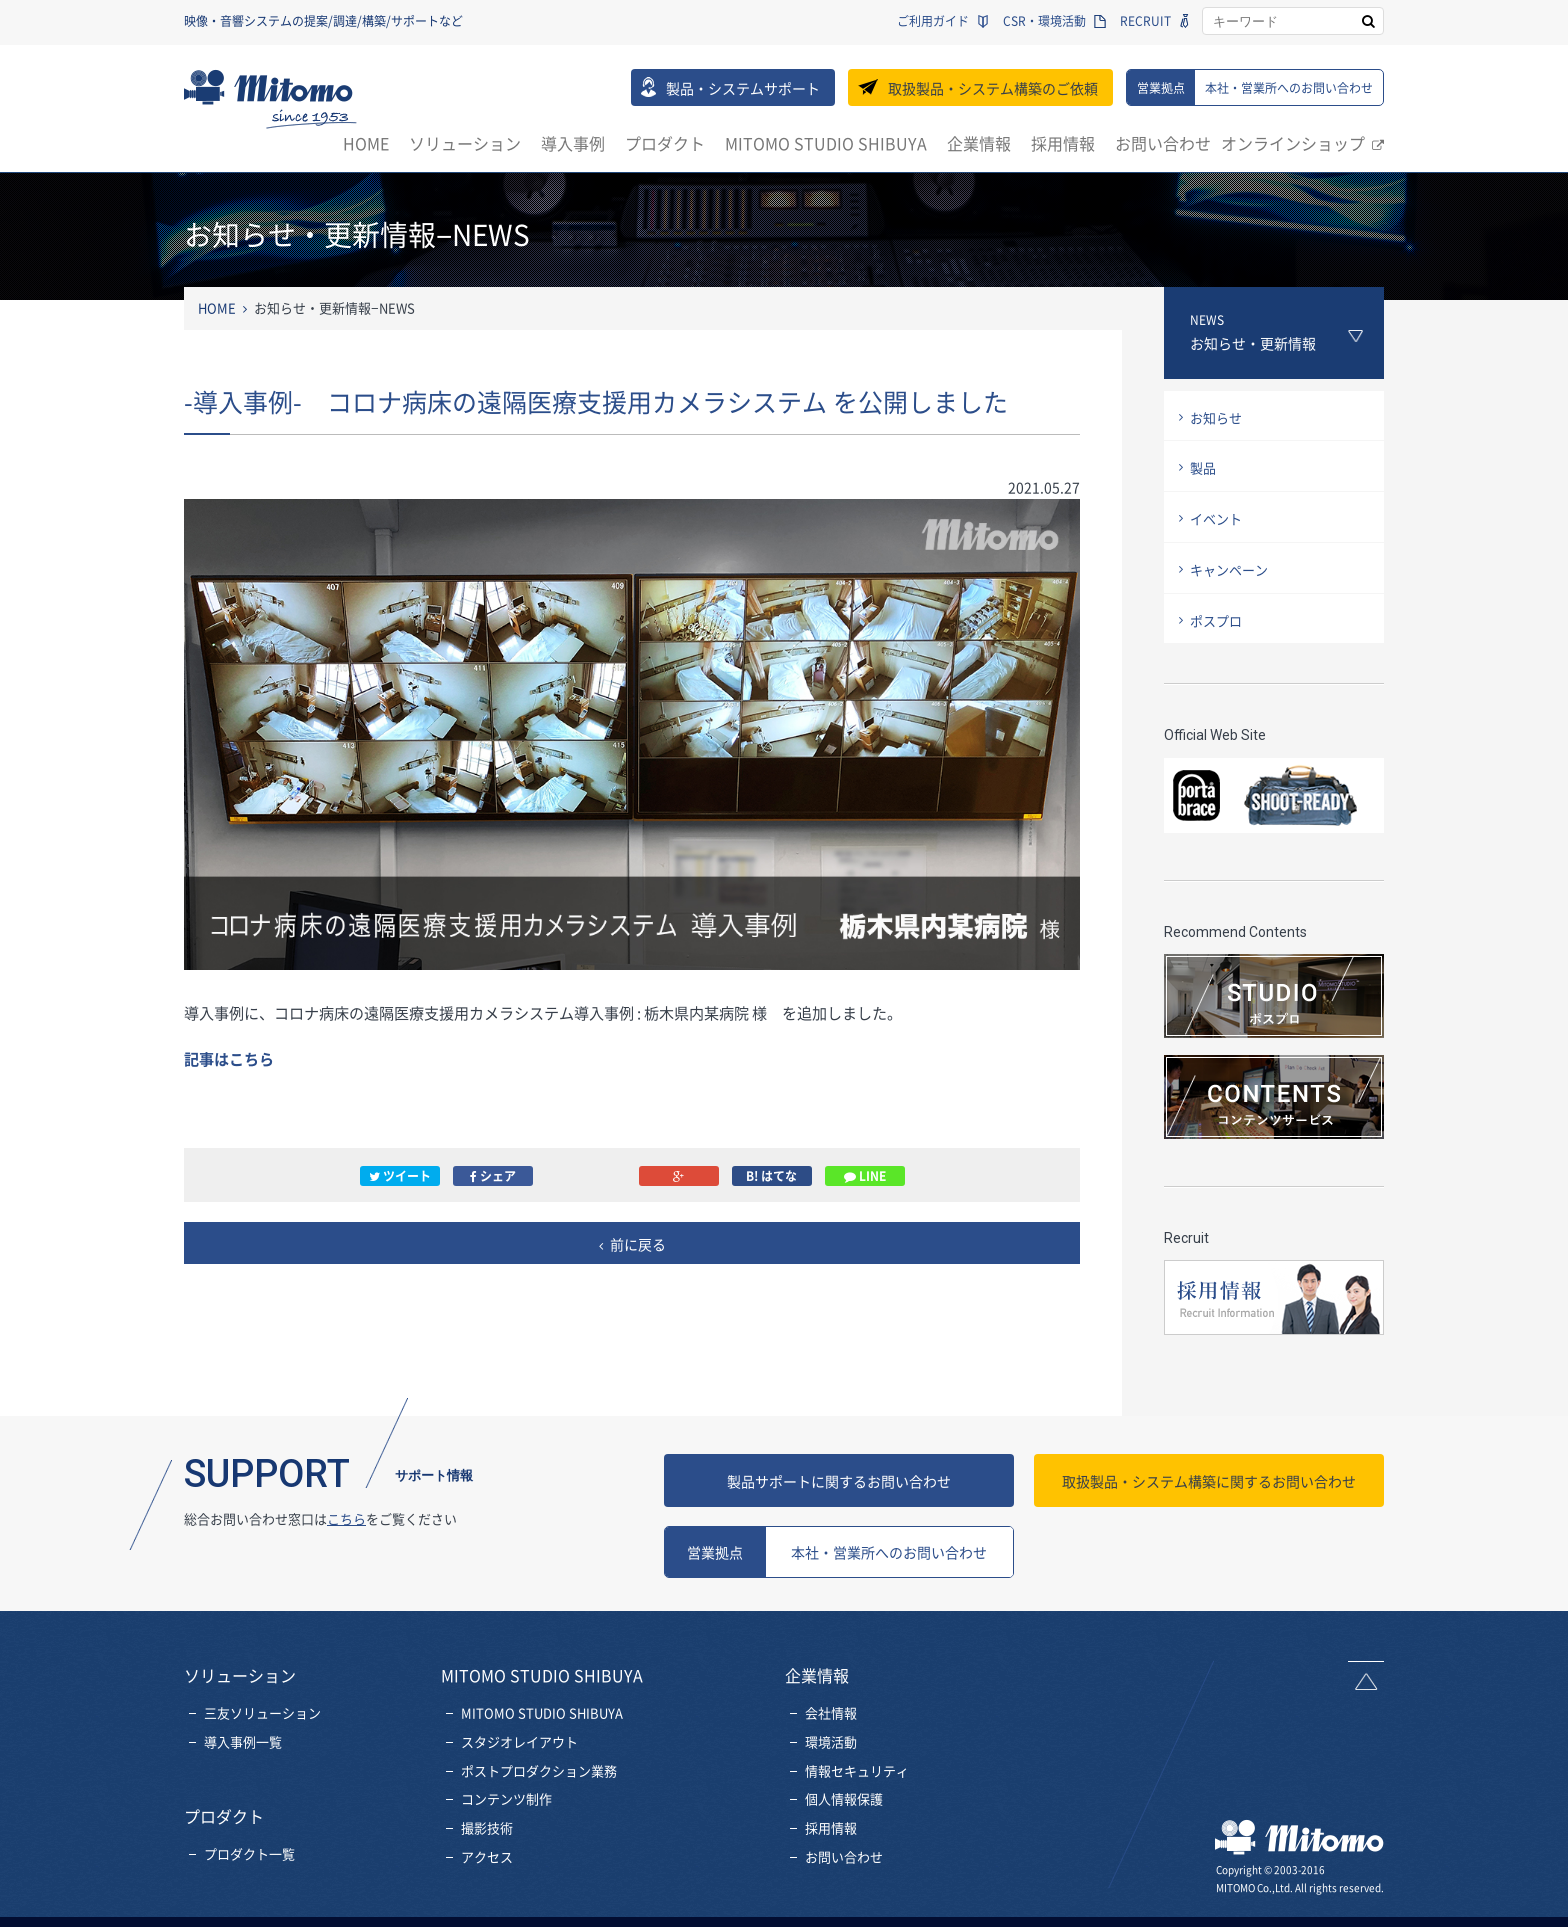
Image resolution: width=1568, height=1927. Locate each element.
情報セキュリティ (857, 1779)
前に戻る (638, 1244)
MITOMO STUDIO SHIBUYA (826, 143)
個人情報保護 (844, 1807)
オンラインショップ (1293, 143)
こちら (346, 1527)
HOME (366, 143)
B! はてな (771, 1176)
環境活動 (831, 1750)
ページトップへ (1366, 1684)
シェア (493, 1176)
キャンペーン (1229, 569)
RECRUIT (1145, 21)
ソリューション (465, 143)
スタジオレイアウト (519, 1750)
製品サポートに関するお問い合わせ (839, 1490)
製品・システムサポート (743, 88)
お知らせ (1216, 417)
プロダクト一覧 (249, 1862)
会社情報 (831, 1721)
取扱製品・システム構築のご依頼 (993, 88)
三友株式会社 (270, 99)
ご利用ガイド (933, 21)
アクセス (487, 1865)
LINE (865, 1176)
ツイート (400, 1176)
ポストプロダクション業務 (539, 1779)
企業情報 (979, 143)
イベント (1216, 518)
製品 (1203, 467)
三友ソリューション (262, 1721)
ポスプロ (1216, 620)
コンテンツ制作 (506, 1807)
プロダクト (665, 143)
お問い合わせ (1163, 143)
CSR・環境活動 (1044, 21)
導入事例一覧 (243, 1750)
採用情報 (1063, 143)
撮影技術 (487, 1836)
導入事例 (573, 143)
